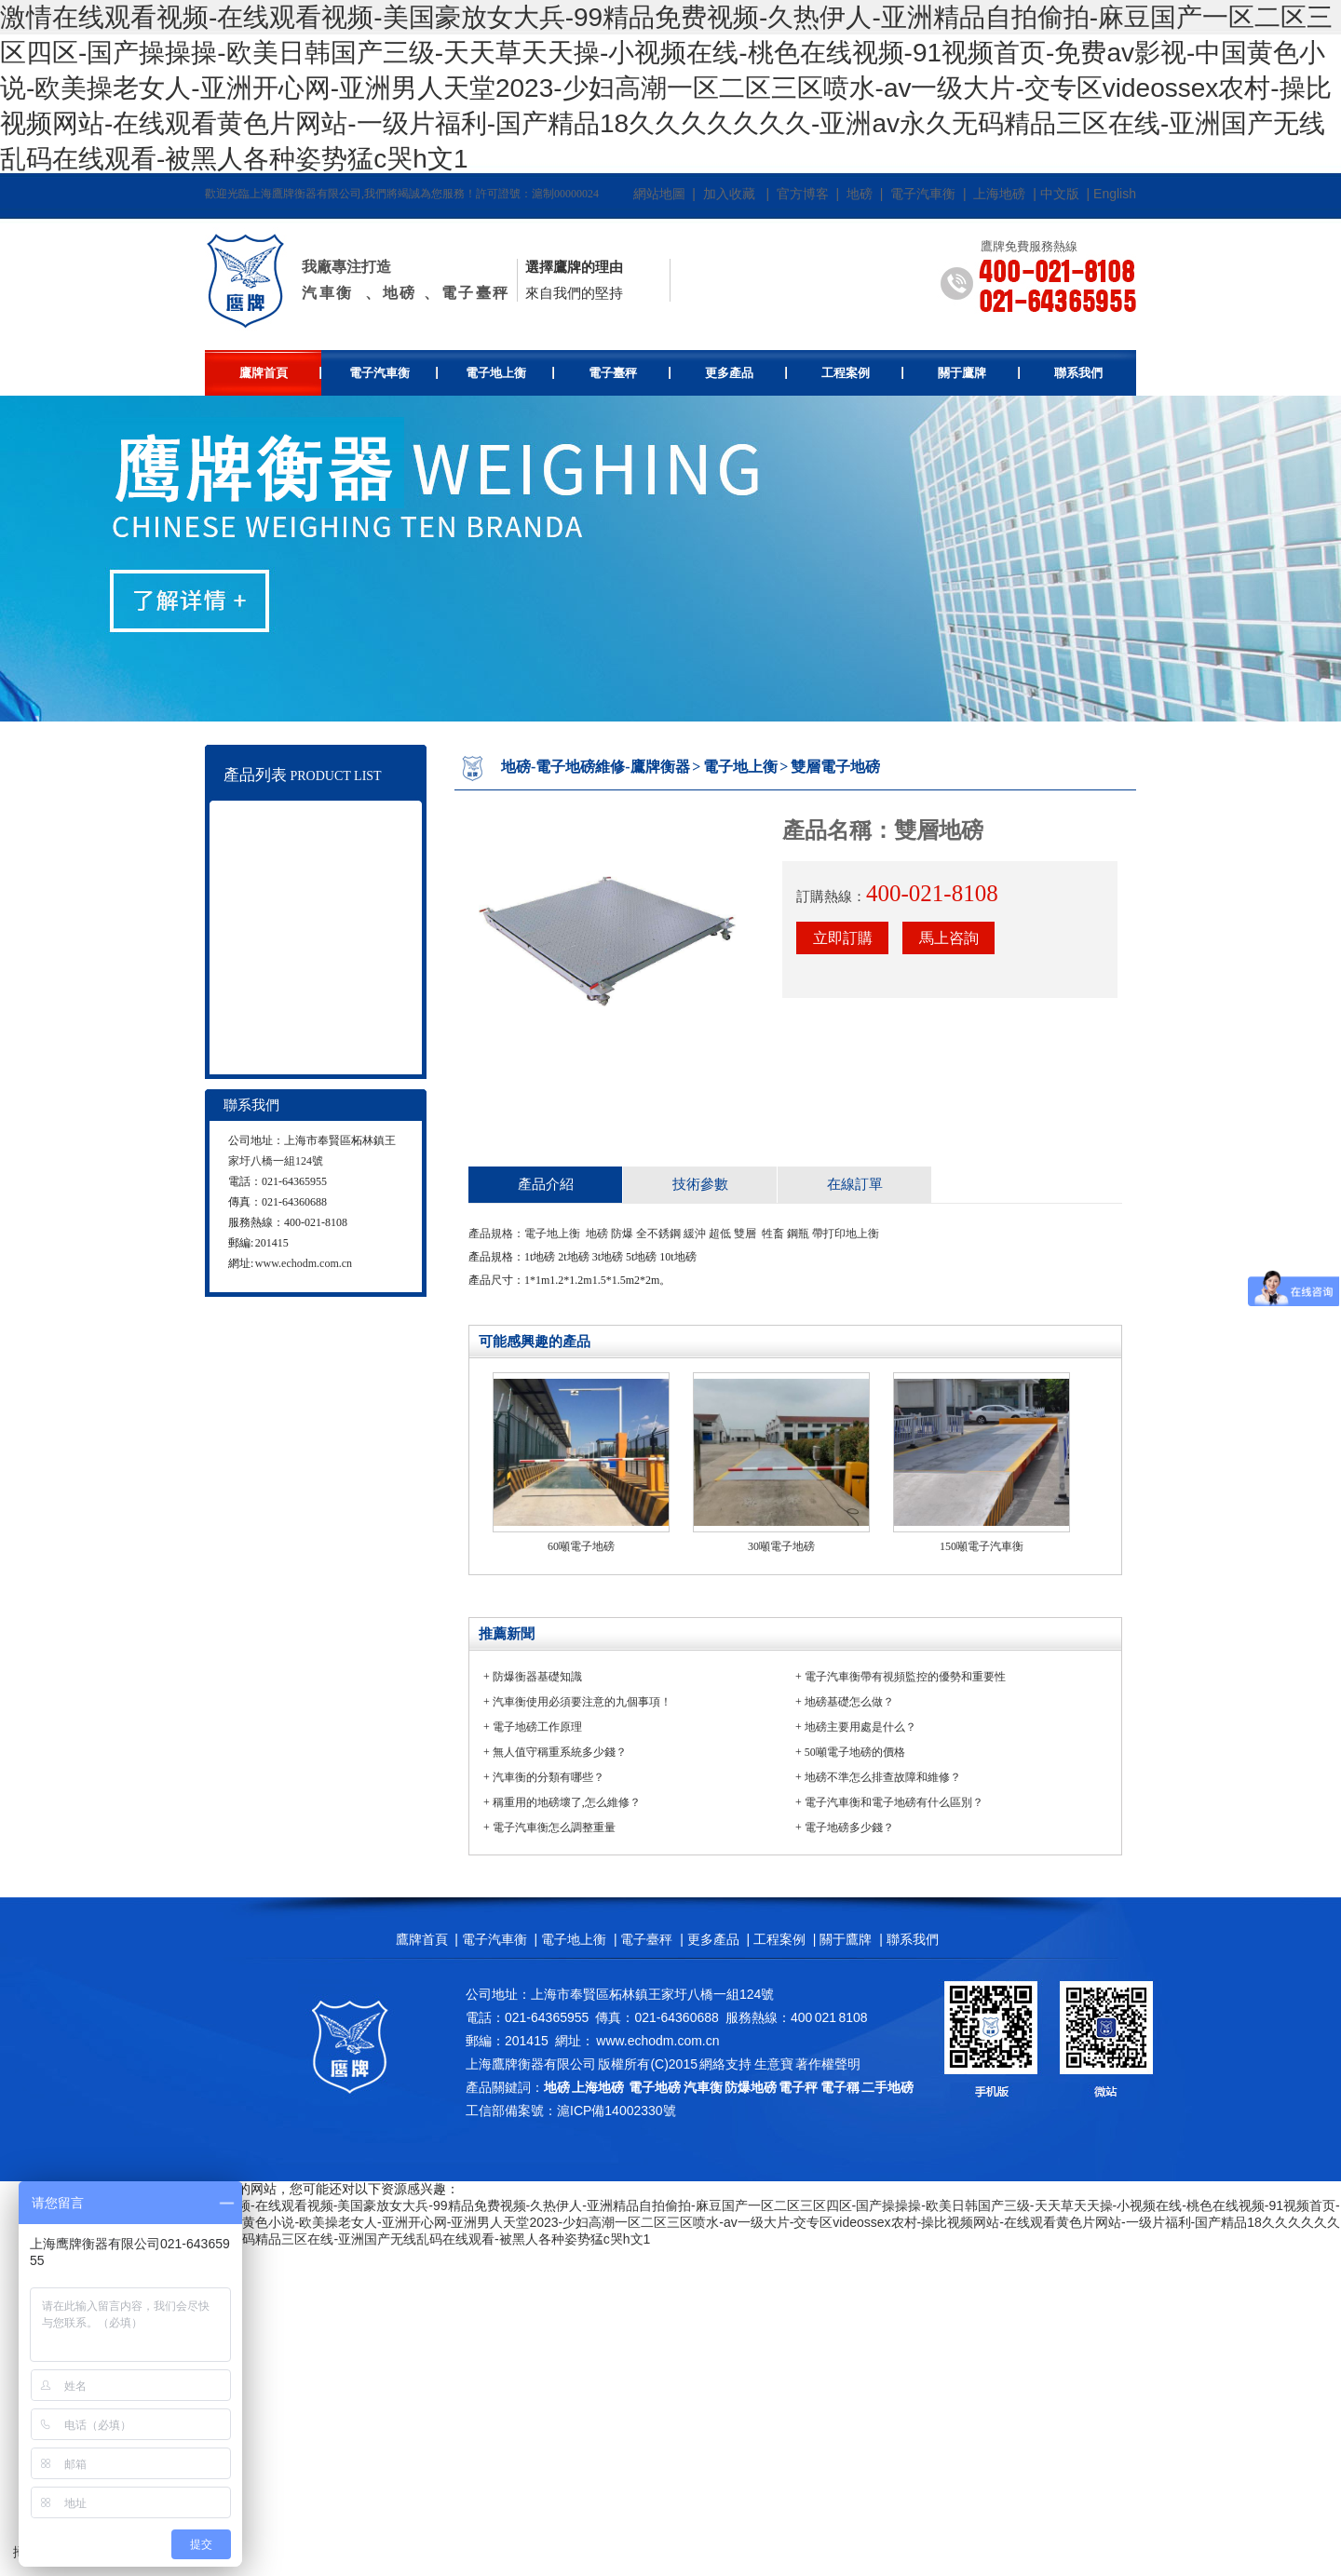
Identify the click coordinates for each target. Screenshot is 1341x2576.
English (1114, 193)
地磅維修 (288, 1037)
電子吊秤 (288, 934)
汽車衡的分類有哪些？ (548, 1777)
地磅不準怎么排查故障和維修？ (883, 1777)
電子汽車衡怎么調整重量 (554, 1827)
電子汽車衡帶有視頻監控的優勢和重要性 (905, 1676)
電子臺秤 (630, 373)
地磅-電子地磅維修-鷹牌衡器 (595, 767)
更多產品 (746, 373)
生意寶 (773, 2064)
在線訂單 (855, 1184)
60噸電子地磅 (581, 1546)
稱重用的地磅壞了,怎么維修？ (567, 1802)
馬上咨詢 (949, 938)
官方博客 (803, 193)
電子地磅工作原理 (537, 1726)
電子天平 (288, 1003)
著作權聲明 (827, 2064)
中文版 (1059, 193)
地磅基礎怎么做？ (849, 1701)
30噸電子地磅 (781, 1546)
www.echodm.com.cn (303, 1263)
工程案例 (862, 373)
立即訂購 (843, 938)
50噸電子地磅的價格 (855, 1752)
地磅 (860, 193)
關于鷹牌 (979, 373)
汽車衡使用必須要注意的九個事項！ (582, 1701)
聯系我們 (1078, 373)
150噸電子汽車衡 (981, 1546)
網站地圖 (659, 193)
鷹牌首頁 (280, 373)
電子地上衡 (510, 373)
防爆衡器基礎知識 (537, 1676)
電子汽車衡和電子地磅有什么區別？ (894, 1802)
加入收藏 (729, 193)
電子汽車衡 (922, 193)
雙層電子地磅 (835, 767)
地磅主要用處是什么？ (860, 1726)
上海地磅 (998, 193)
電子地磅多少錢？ (849, 1827)
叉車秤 (284, 968)
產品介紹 (546, 1184)
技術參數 (700, 1184)
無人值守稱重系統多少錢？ (560, 1752)
